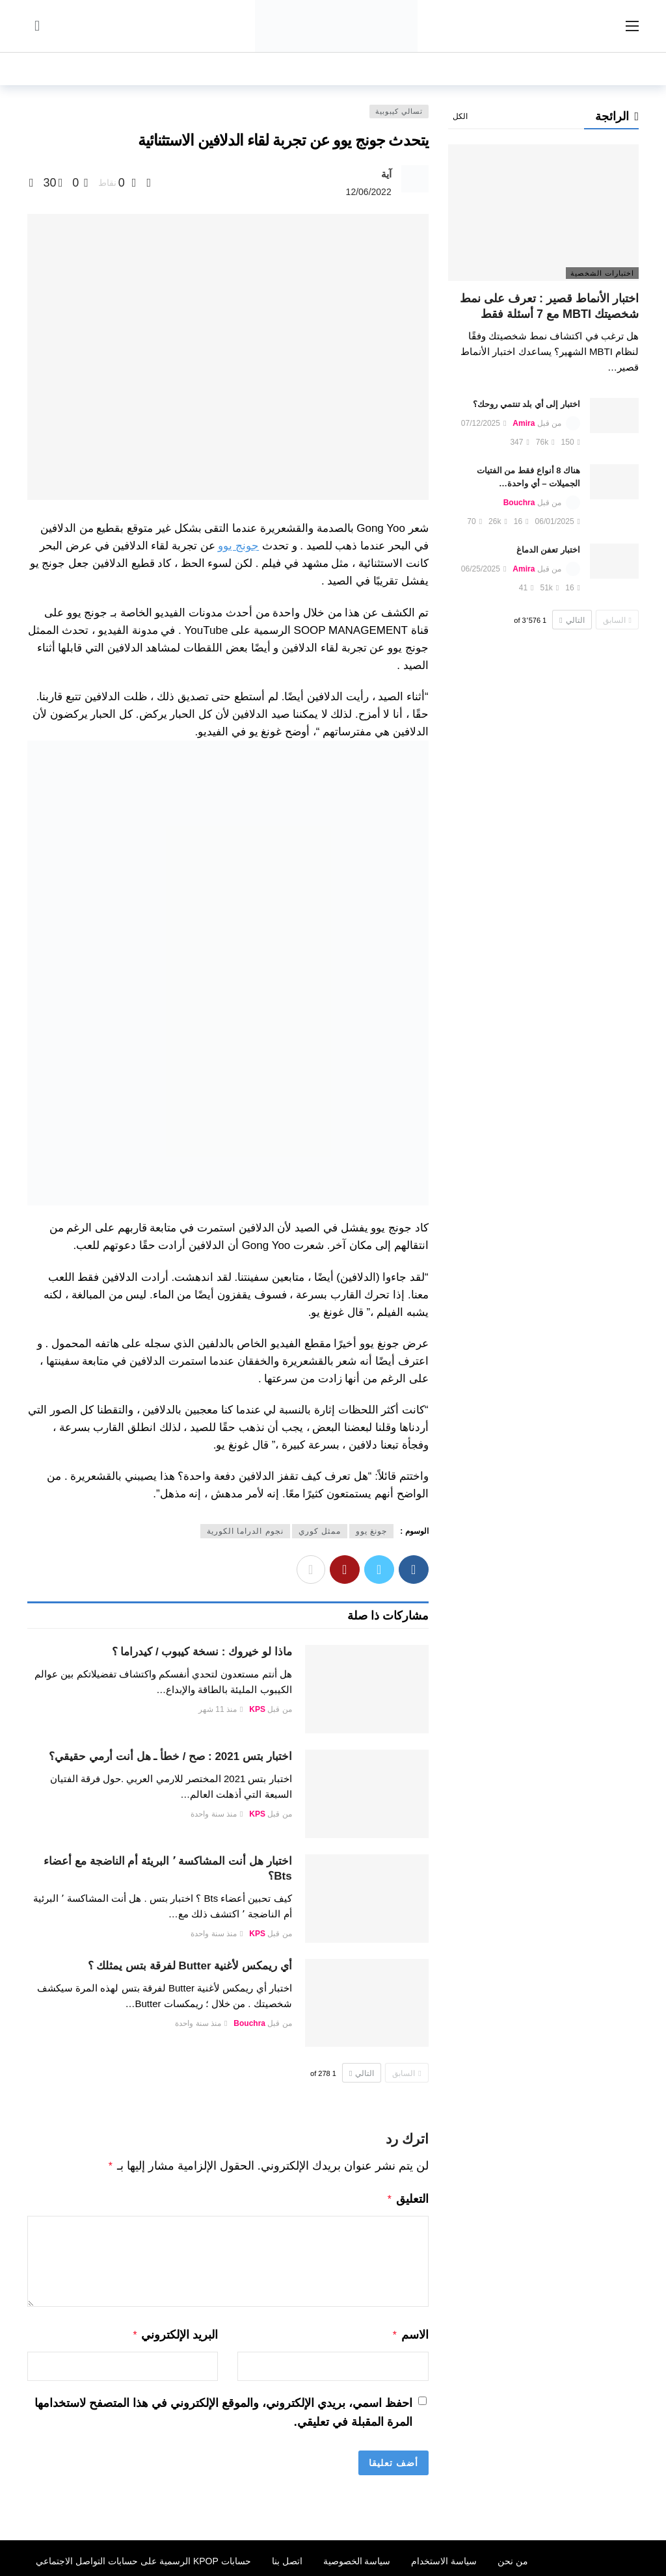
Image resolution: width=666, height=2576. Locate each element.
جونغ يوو (371, 1531)
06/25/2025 (483, 568)
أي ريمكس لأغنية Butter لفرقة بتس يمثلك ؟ (190, 1966)
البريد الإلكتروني (175, 2332)
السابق (406, 2073)
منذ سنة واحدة (217, 1814)
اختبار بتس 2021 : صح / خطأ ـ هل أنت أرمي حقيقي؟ (170, 1756)
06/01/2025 (557, 521)
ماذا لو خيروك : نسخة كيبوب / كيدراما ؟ (202, 1652)
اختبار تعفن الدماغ (548, 550)
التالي (361, 2073)
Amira (524, 423)
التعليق (407, 2197)
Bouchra (249, 2023)
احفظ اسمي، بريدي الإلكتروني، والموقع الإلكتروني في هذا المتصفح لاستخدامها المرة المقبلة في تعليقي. (223, 2409)
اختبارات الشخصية (602, 273)
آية (386, 173)
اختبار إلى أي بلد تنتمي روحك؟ (526, 404)
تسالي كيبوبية (399, 111)
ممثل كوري (320, 1531)
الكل (460, 116)
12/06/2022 (369, 192)
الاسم (410, 2332)
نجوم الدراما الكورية (245, 1531)
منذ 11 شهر (220, 1709)
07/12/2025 (483, 423)
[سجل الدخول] (37, 26)
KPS (257, 1709)
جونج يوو (238, 546)
